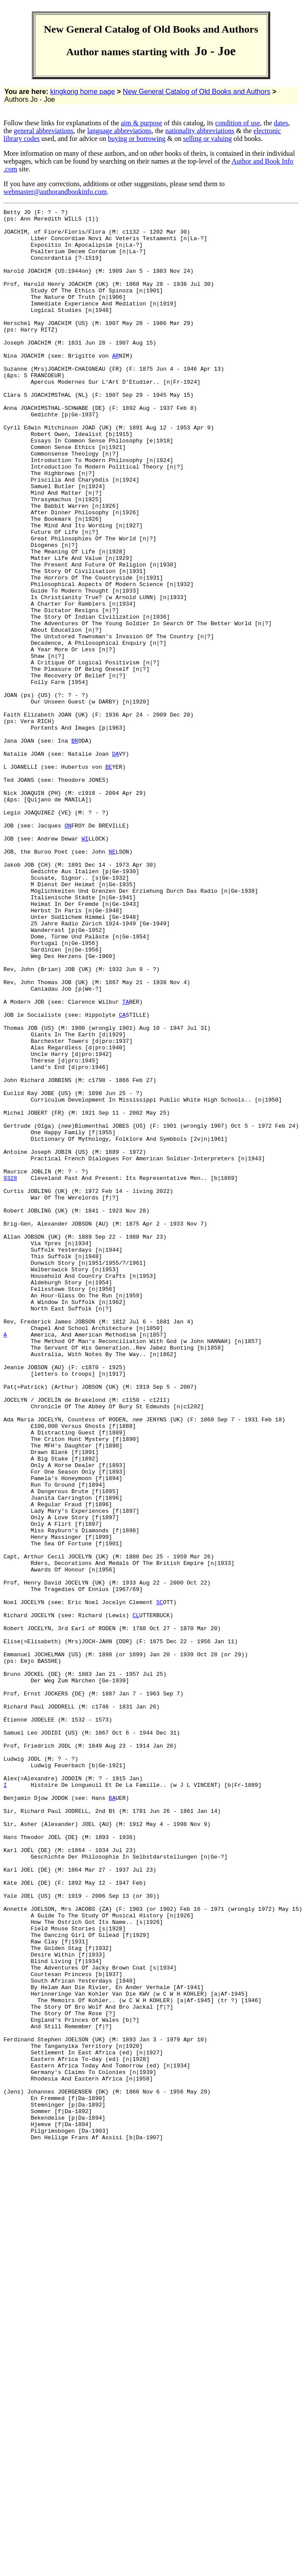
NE (112, 981)
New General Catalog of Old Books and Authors (196, 91)
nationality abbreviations (200, 130)
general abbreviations (44, 130)
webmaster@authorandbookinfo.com (55, 191)
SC (159, 1881)
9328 (10, 1372)
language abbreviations (119, 130)
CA (122, 1176)
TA (125, 1161)
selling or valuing (207, 138)
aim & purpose (141, 123)
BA (112, 2116)
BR (74, 847)
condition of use (237, 123)
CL (135, 1897)
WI (84, 965)
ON (67, 949)
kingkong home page (82, 91)
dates (281, 123)
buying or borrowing (136, 138)
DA (115, 863)
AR (115, 385)
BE (108, 879)
